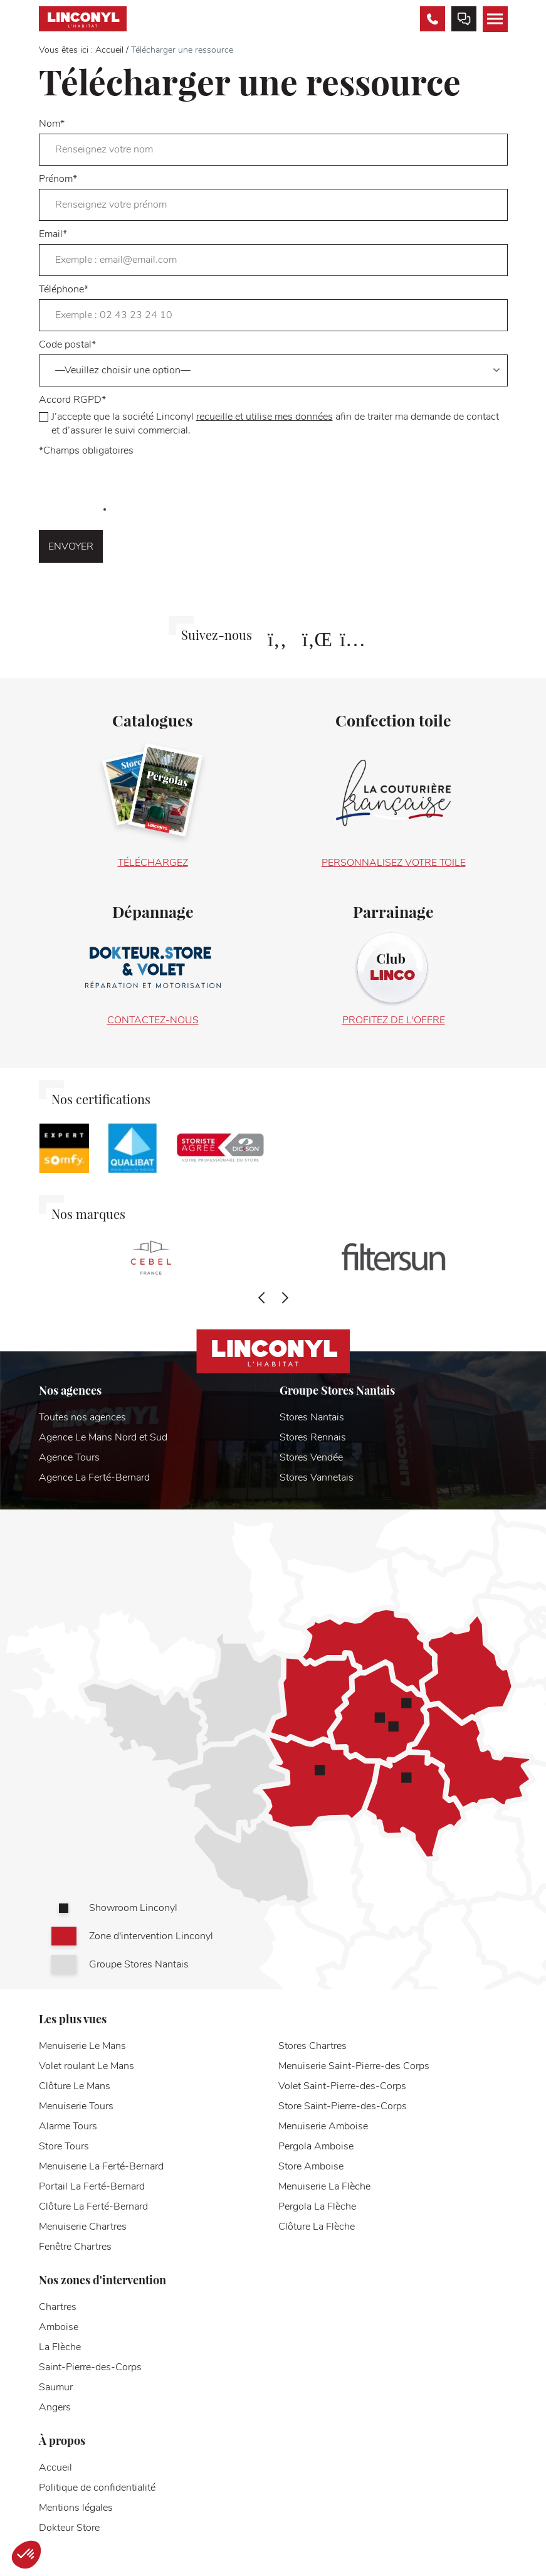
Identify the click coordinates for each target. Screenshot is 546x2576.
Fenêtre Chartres (75, 2247)
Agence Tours (69, 1457)
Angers (55, 2407)
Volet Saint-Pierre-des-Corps (342, 2086)
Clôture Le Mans (74, 2086)
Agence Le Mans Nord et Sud (103, 1437)
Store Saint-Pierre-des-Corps (342, 2106)
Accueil (109, 50)
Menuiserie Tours (76, 2106)
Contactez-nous (153, 1020)
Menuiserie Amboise (323, 2126)
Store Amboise (311, 2166)
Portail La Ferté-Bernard (92, 2186)
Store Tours (64, 2146)
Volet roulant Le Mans (86, 2066)
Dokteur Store (69, 2528)
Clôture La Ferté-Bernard (93, 2206)
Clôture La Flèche (316, 2226)
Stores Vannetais (317, 1477)
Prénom (273, 196)
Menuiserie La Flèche (324, 2186)
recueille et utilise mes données (264, 416)
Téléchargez (153, 863)
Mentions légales (76, 2508)
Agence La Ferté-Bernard (94, 1477)
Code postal (273, 362)
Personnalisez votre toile (394, 863)
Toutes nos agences (82, 1417)
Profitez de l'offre (393, 1020)
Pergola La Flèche (317, 2206)
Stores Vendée (311, 1457)
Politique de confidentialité (97, 2487)
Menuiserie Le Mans (82, 2046)
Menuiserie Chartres (83, 2226)
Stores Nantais (312, 1417)
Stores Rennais (313, 1437)
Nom (273, 141)
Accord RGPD (273, 415)
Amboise (58, 2327)
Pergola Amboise (316, 2146)
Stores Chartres (312, 2046)
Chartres (57, 2307)
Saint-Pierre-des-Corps (90, 2367)
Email (273, 251)
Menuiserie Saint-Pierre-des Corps (353, 2066)
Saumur (56, 2387)
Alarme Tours (68, 2126)
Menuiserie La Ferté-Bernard (101, 2166)
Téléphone (273, 306)
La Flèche (60, 2347)
